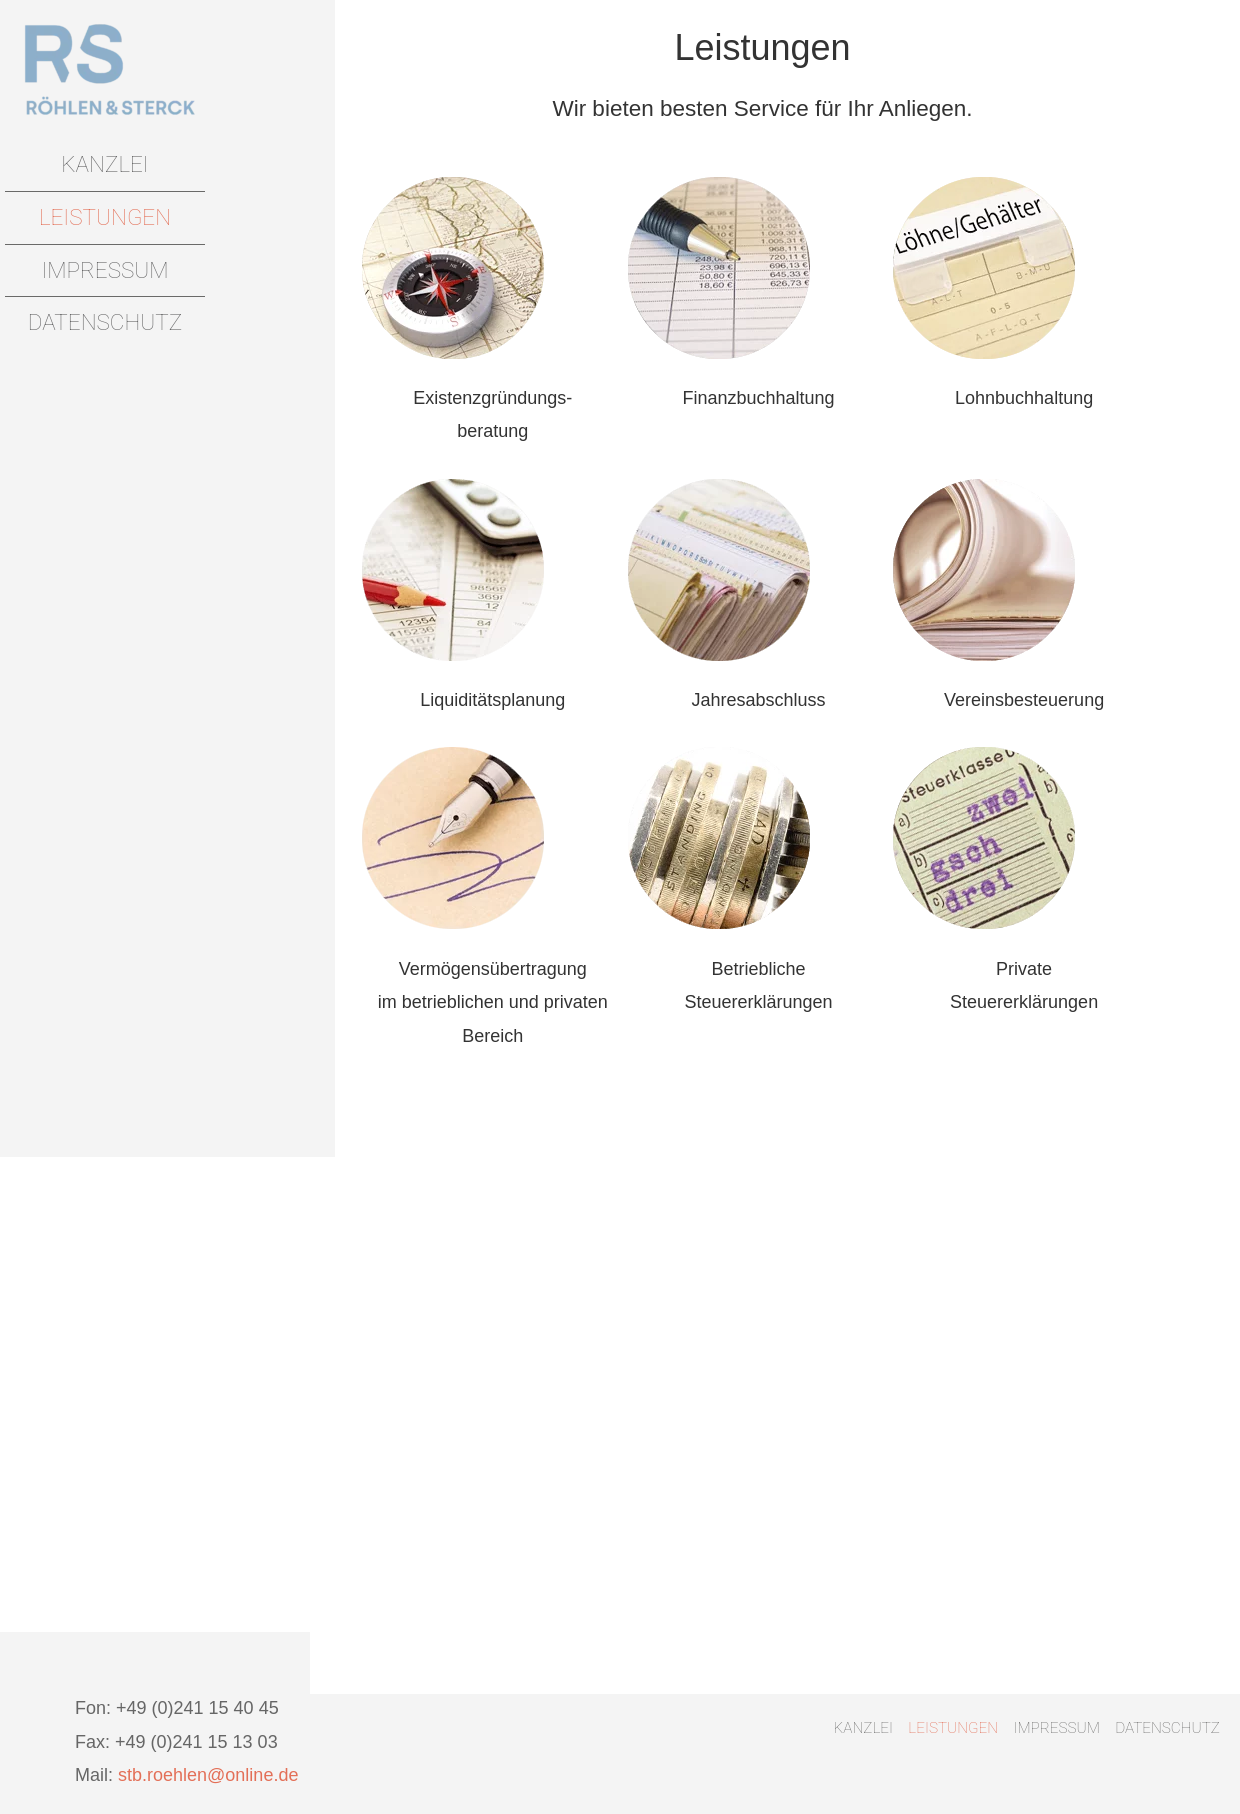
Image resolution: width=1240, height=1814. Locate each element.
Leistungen (105, 217)
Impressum (104, 270)
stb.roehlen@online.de (208, 1775)
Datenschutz (105, 322)
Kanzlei (104, 164)
